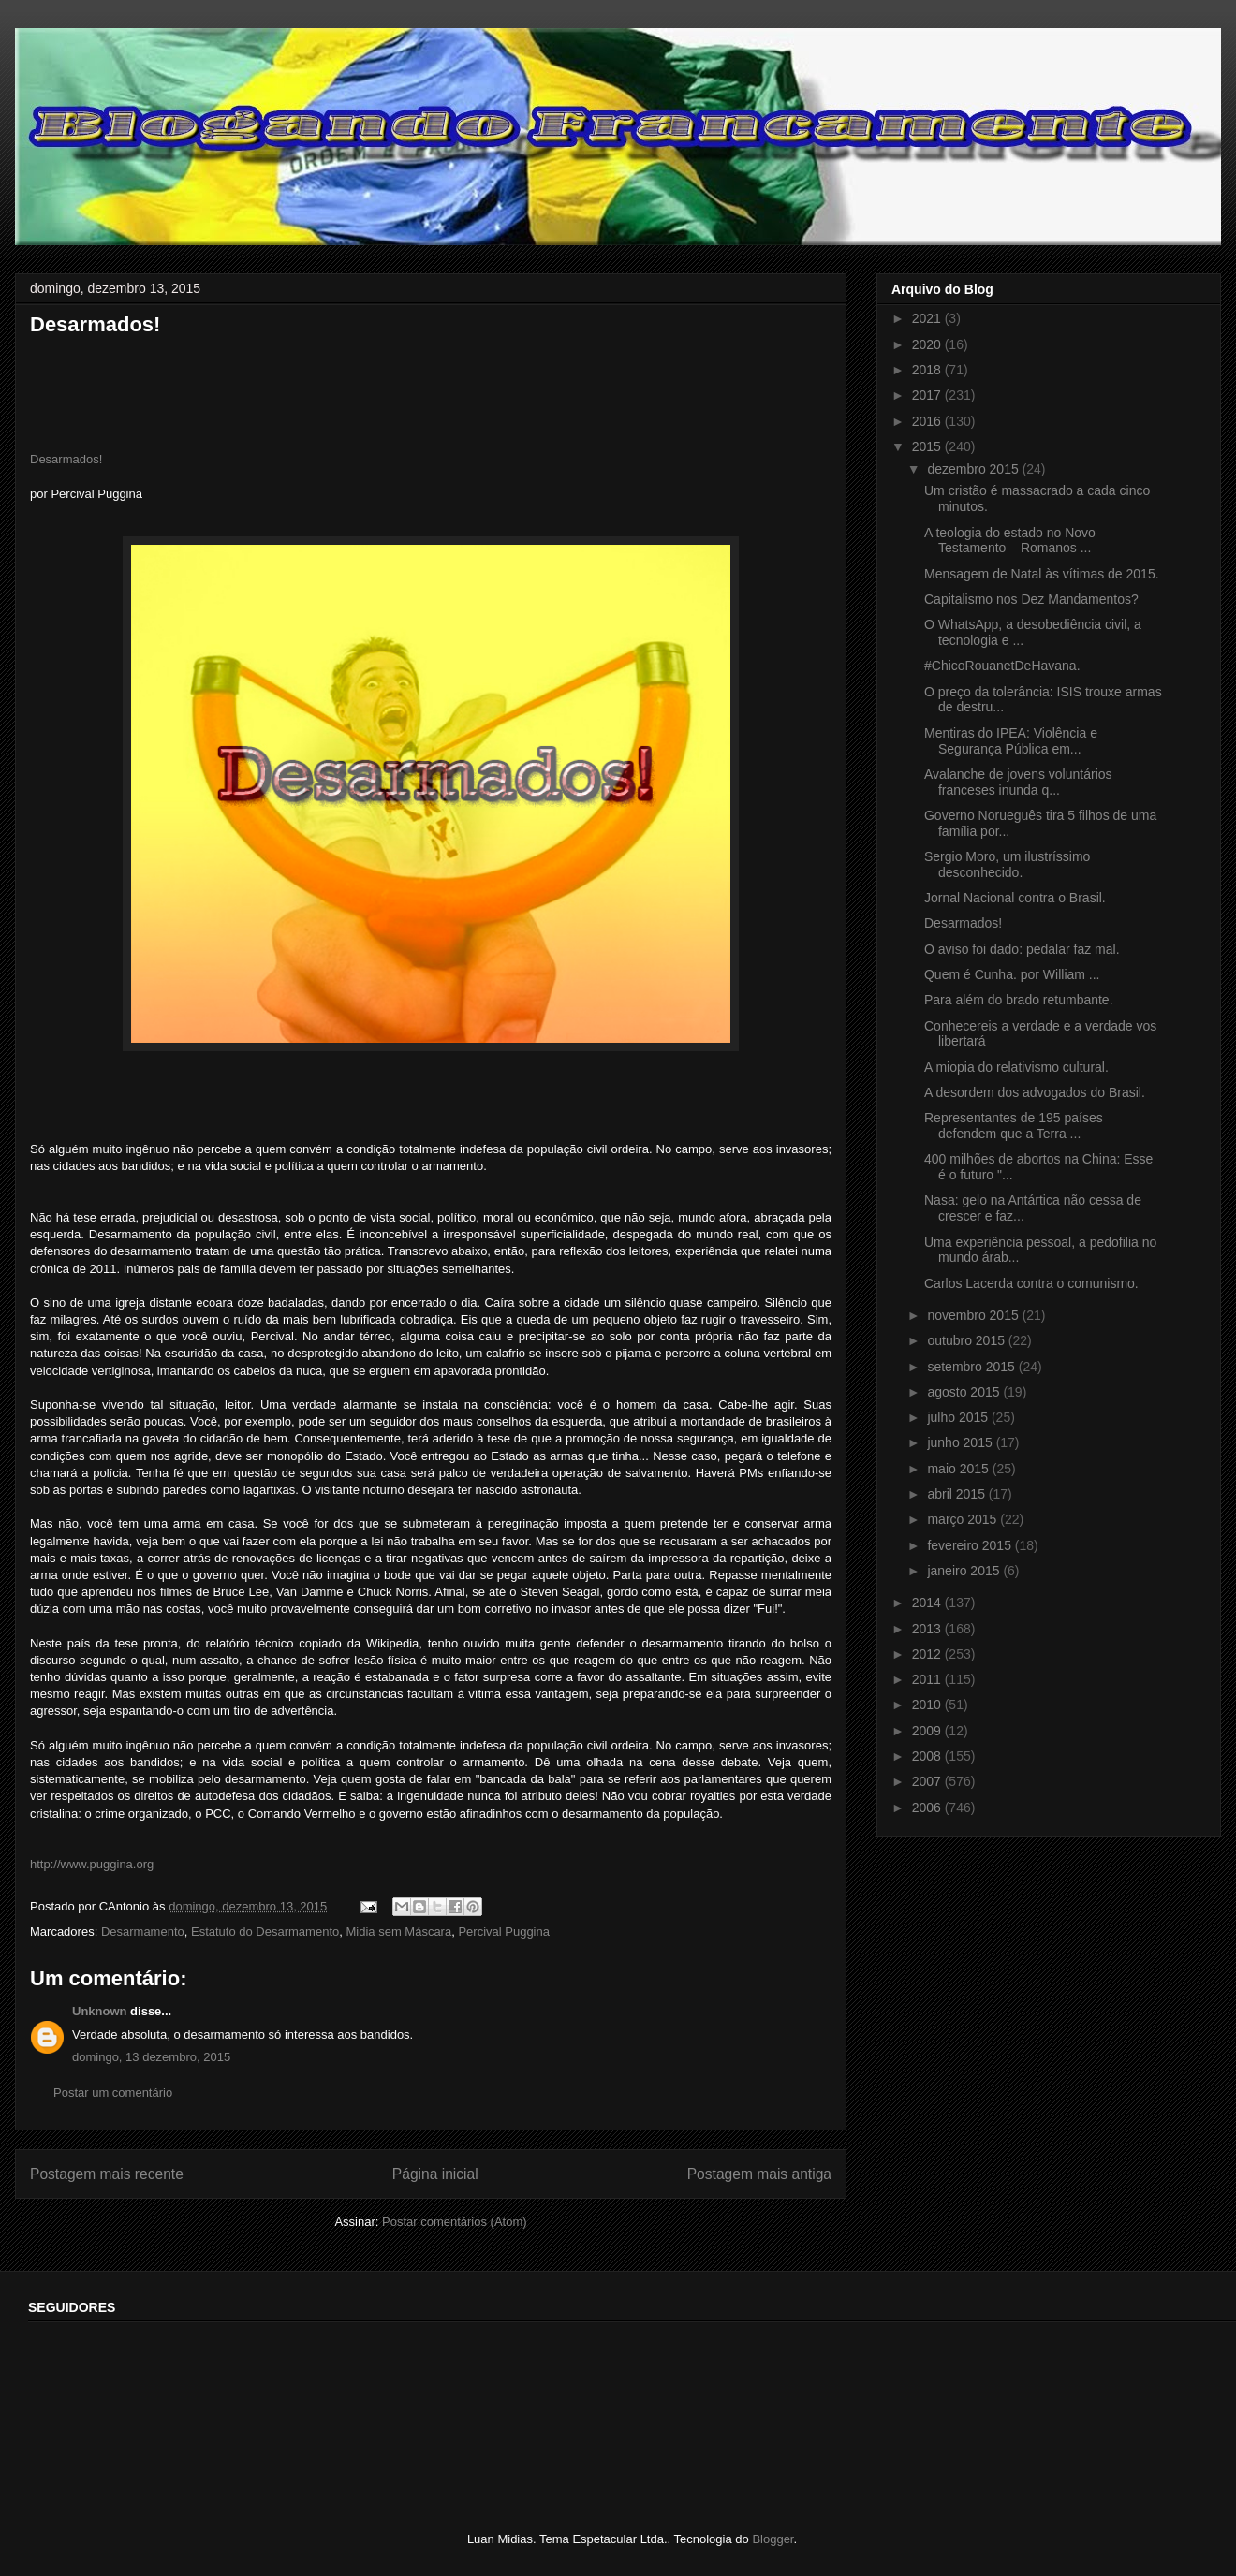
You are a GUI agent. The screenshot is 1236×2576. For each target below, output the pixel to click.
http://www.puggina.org (92, 1864)
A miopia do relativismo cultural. (1016, 1067)
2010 (928, 1704)
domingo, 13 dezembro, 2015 (151, 2057)
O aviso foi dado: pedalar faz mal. (1022, 949)
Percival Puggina (504, 1932)
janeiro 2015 (965, 1570)
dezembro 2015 (974, 468)
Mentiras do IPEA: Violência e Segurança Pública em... (1010, 740)
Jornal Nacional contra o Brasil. (1015, 897)
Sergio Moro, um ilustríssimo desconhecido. (1007, 864)
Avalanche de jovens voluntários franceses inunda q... (1018, 782)
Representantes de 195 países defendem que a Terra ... (1013, 1125)
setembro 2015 (972, 1366)
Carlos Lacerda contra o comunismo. (1031, 1283)
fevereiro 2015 (970, 1545)
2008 (928, 1756)
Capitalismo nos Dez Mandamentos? (1031, 599)
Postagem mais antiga (759, 2174)
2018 (928, 369)
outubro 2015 (967, 1340)
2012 (928, 1654)
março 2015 (963, 1519)
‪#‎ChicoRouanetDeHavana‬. (1002, 665)
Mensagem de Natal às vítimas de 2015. (1041, 573)
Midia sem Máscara (398, 1932)
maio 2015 (959, 1468)
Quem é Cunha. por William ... (1012, 974)
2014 (928, 1602)
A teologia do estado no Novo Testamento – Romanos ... (1010, 540)
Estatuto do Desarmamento (265, 1932)
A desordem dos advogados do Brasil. (1034, 1092)
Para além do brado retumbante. (1018, 999)
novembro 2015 (974, 1315)
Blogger (772, 2539)
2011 (928, 1679)
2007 (928, 1781)
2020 (928, 344)
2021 (928, 318)
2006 (928, 1807)
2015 (928, 446)
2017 (928, 395)
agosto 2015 (965, 1391)
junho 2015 (961, 1442)
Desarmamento (142, 1932)
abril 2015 (957, 1493)
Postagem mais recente (107, 2174)
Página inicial (435, 2174)
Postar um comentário (112, 2093)
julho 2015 (959, 1417)
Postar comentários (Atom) (454, 2222)
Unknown (99, 2011)
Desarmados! (66, 459)
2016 (928, 421)
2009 (928, 1730)
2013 (928, 1628)
